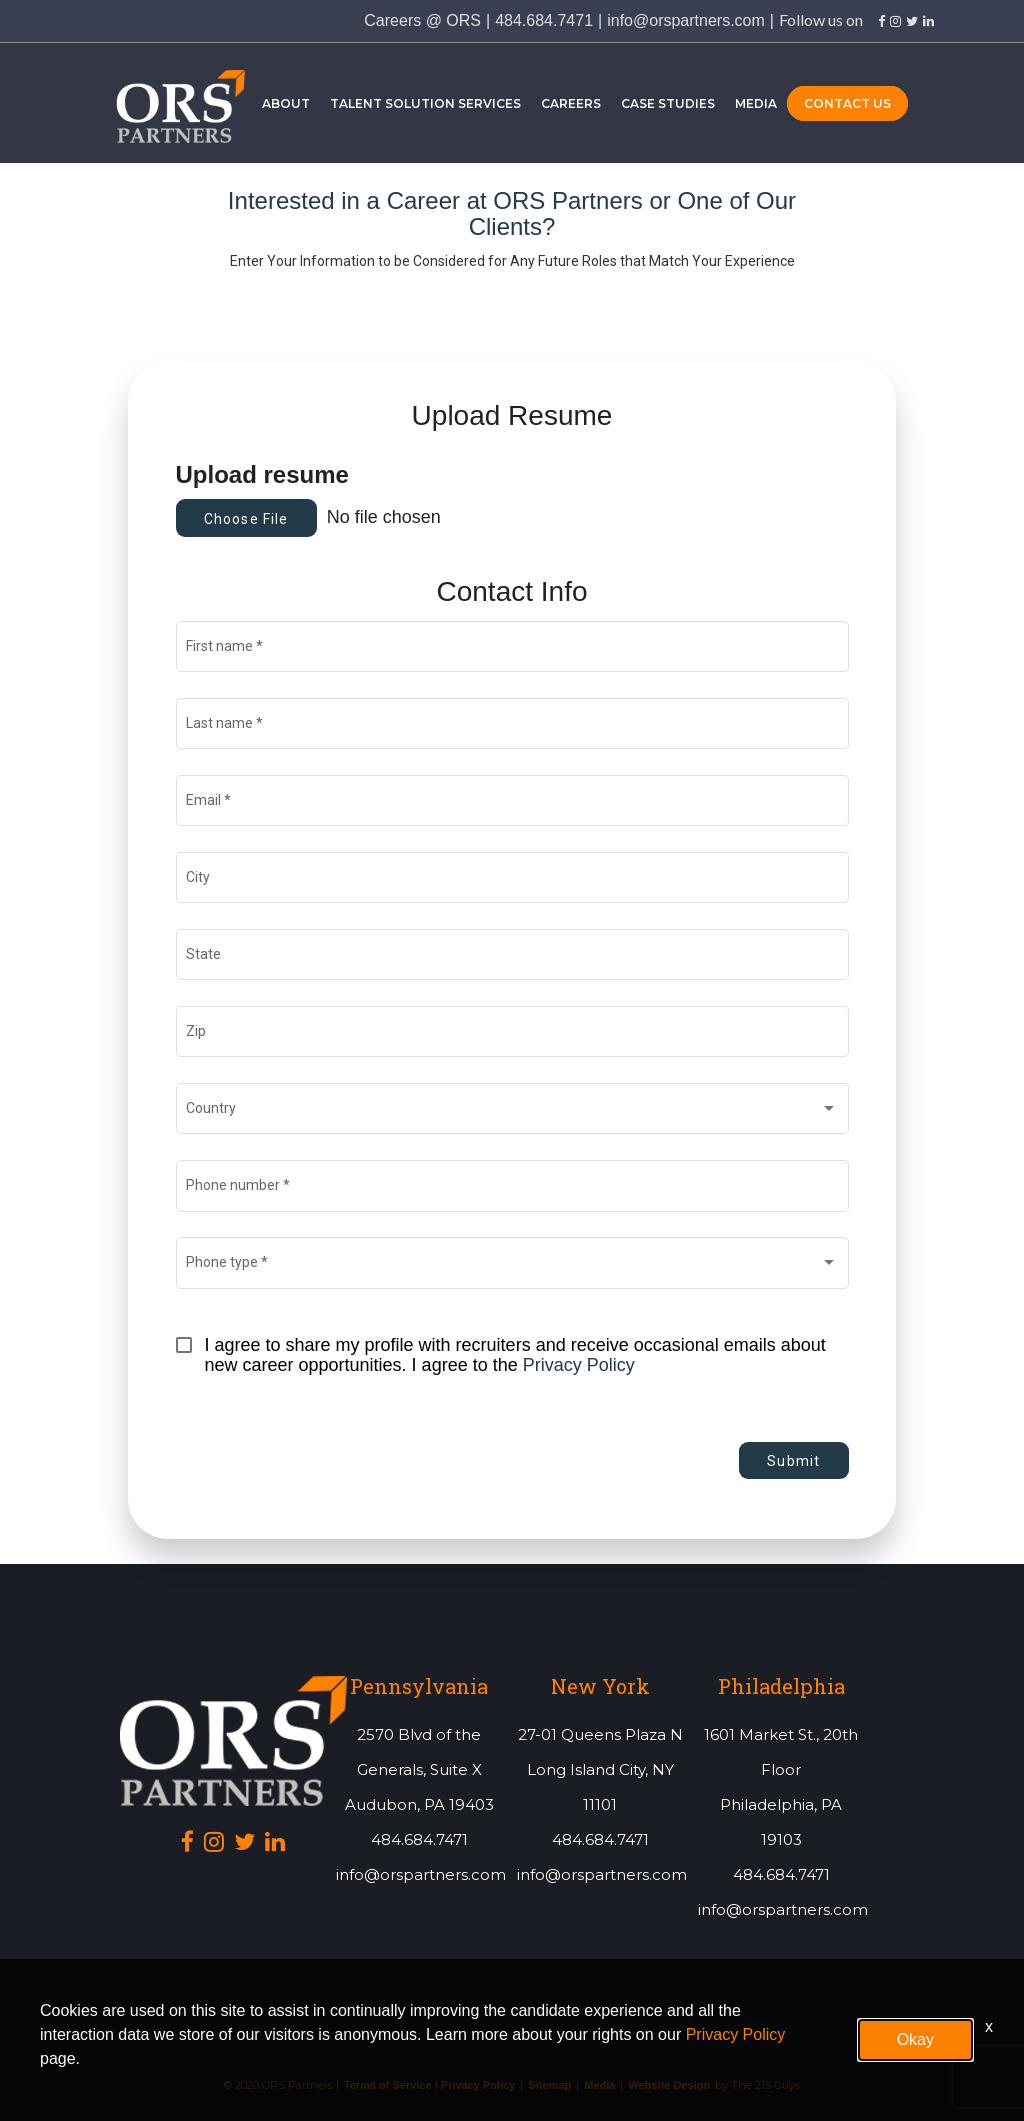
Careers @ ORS (422, 20)
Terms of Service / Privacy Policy (430, 2085)
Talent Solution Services (425, 103)
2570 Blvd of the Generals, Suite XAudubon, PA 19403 (419, 1769)
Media (756, 103)
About (286, 103)
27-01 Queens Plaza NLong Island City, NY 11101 (600, 1769)
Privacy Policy (579, 1365)
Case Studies (668, 103)
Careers (571, 103)
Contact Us (847, 103)
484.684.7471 (544, 20)
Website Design (669, 2085)
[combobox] (512, 1113)
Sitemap (549, 2085)
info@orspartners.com (686, 20)
